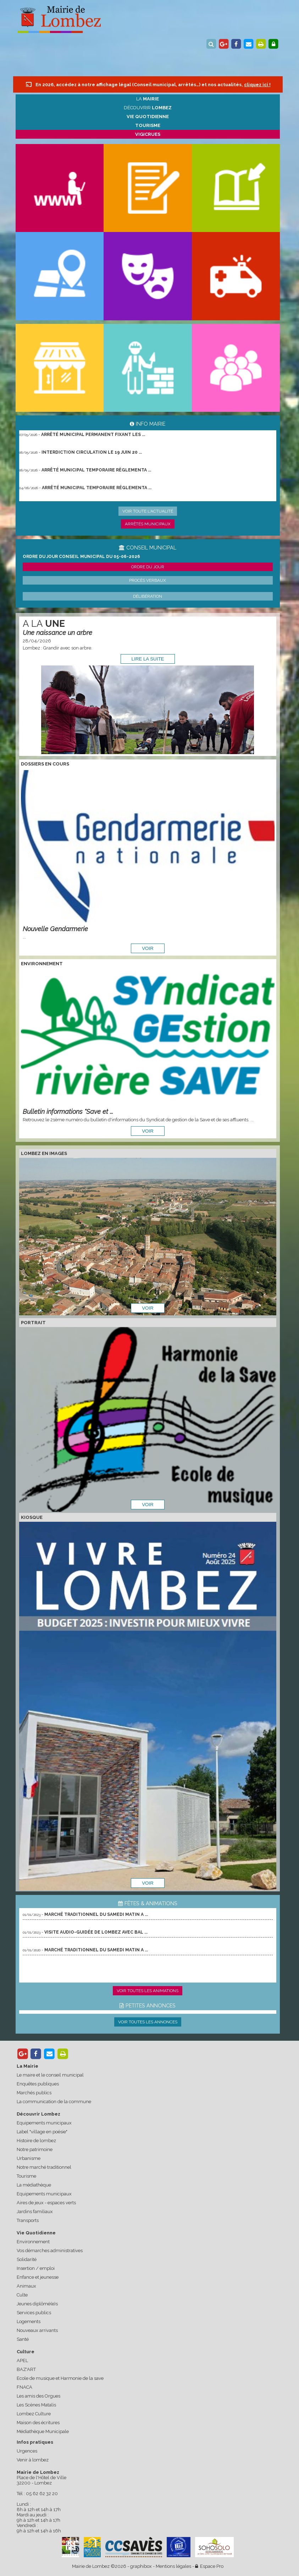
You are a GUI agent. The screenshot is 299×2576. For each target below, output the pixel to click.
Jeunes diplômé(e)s (37, 2303)
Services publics (34, 2312)
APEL (22, 2360)
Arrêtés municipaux (148, 523)
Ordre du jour (147, 566)
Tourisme (26, 2176)
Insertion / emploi (36, 2268)
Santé (23, 2339)
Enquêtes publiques (38, 2083)
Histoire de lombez (36, 2140)
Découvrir (148, 107)
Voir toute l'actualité (147, 511)
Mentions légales (173, 2566)
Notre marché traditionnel (44, 2167)
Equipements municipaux (44, 2123)
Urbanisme (28, 2158)
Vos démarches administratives (50, 2250)
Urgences (27, 2451)
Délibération (147, 596)
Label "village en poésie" (42, 2131)
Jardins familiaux (35, 2211)
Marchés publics (34, 2092)
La (147, 98)
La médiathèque (34, 2185)
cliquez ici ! (257, 84)
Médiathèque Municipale (43, 2431)
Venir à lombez (33, 2459)
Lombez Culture (34, 2413)
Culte (22, 2295)
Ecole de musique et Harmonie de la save (60, 2378)
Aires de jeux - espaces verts (46, 2202)
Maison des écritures (38, 2422)
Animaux (26, 2286)
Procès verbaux (147, 580)
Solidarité (27, 2259)
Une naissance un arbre (57, 632)
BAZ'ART (26, 2369)
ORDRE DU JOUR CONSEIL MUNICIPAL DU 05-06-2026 (81, 556)
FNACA (24, 2387)
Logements (28, 2321)
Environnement (33, 2241)
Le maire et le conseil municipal (50, 2075)
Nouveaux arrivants (37, 2330)
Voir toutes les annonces (147, 2021)
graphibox (141, 2566)
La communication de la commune (54, 2101)
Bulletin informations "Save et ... (68, 1111)
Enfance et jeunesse (38, 2277)
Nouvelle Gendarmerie (55, 929)
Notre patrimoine (34, 2149)
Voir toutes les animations (147, 1990)
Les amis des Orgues (38, 2396)
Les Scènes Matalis (36, 2405)
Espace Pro (209, 2566)
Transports (28, 2220)
